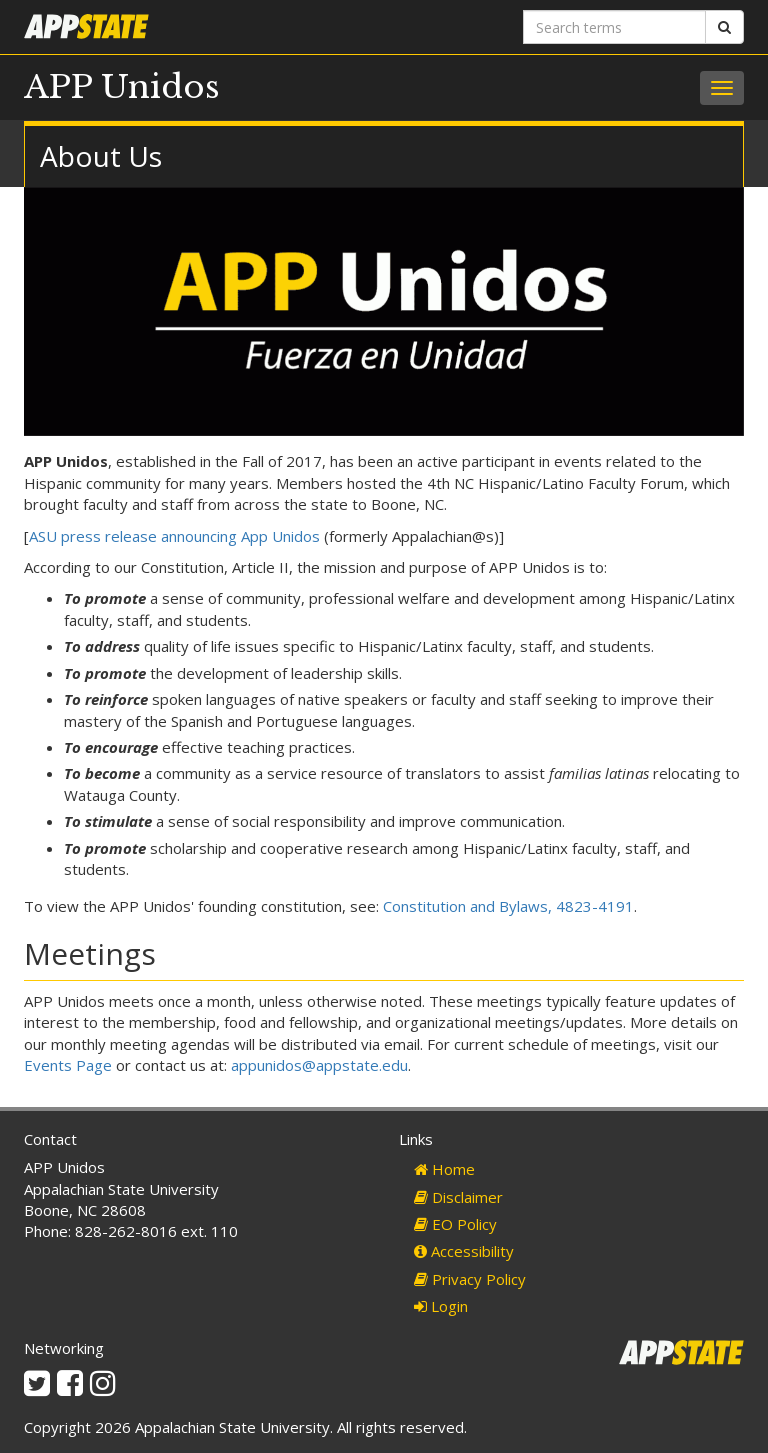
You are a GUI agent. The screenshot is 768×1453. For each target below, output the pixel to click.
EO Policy (455, 1224)
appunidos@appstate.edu (319, 1065)
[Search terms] (614, 27)
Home (444, 1169)
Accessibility (464, 1251)
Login (441, 1306)
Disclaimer (458, 1197)
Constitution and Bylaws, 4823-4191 (508, 906)
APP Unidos (122, 87)
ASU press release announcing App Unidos (174, 536)
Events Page (70, 1065)
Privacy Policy (470, 1279)
